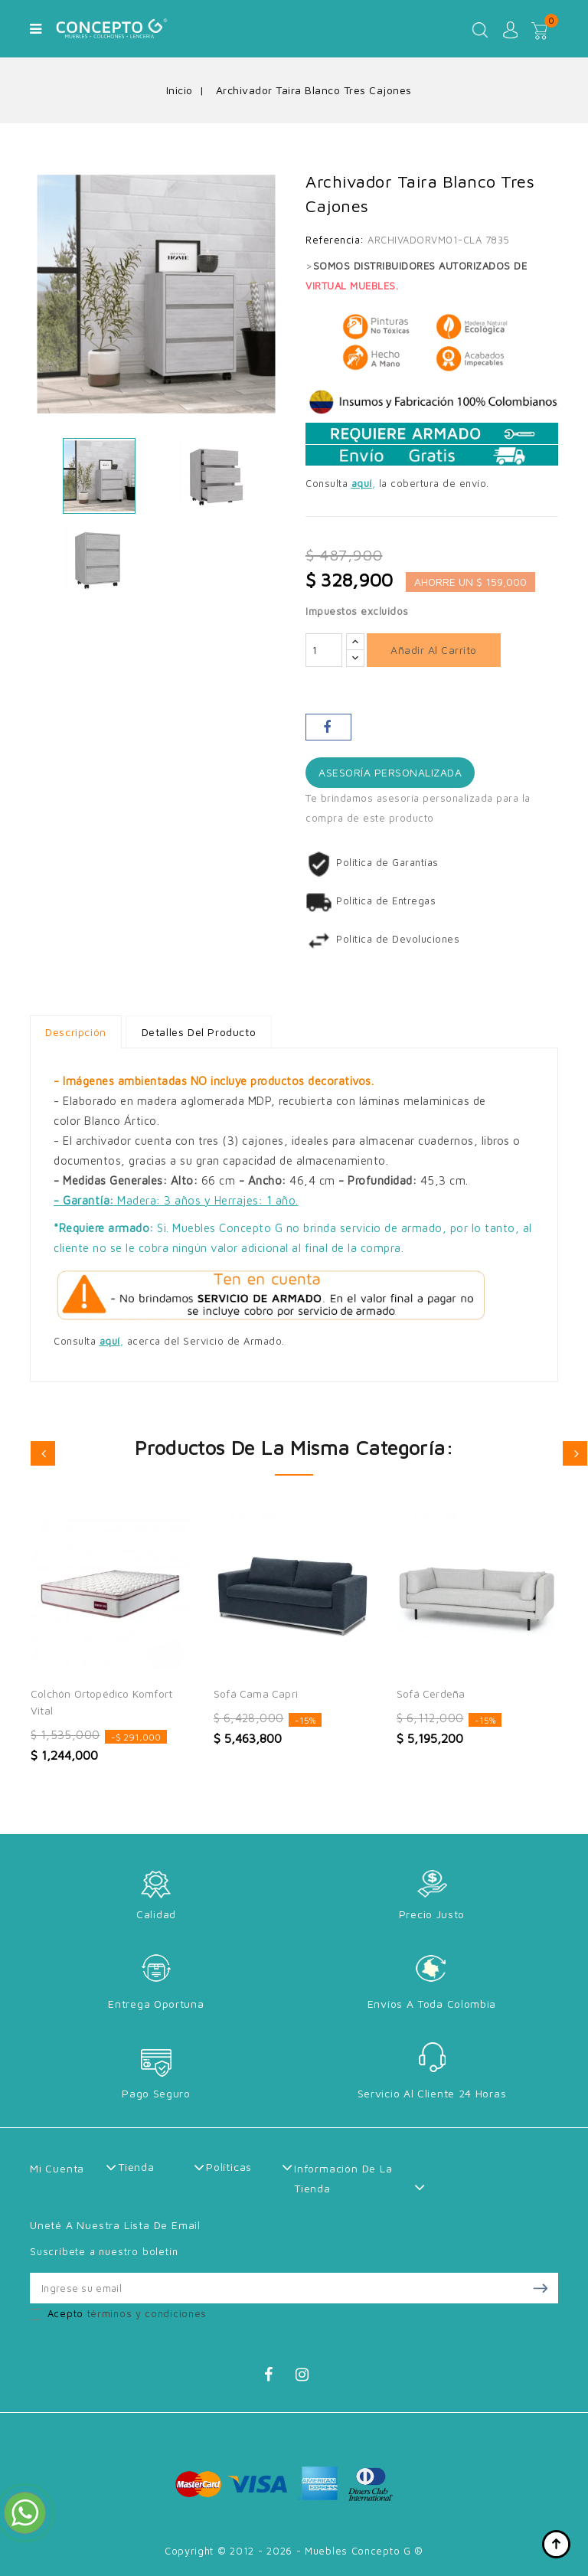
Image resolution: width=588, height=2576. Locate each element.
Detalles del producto (200, 1031)
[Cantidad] (323, 650)
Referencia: (334, 240)
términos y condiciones (147, 2313)
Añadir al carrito (433, 649)
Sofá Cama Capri (256, 1693)
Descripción (76, 1031)
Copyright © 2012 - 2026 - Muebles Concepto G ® (294, 2551)
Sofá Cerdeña (431, 1693)
